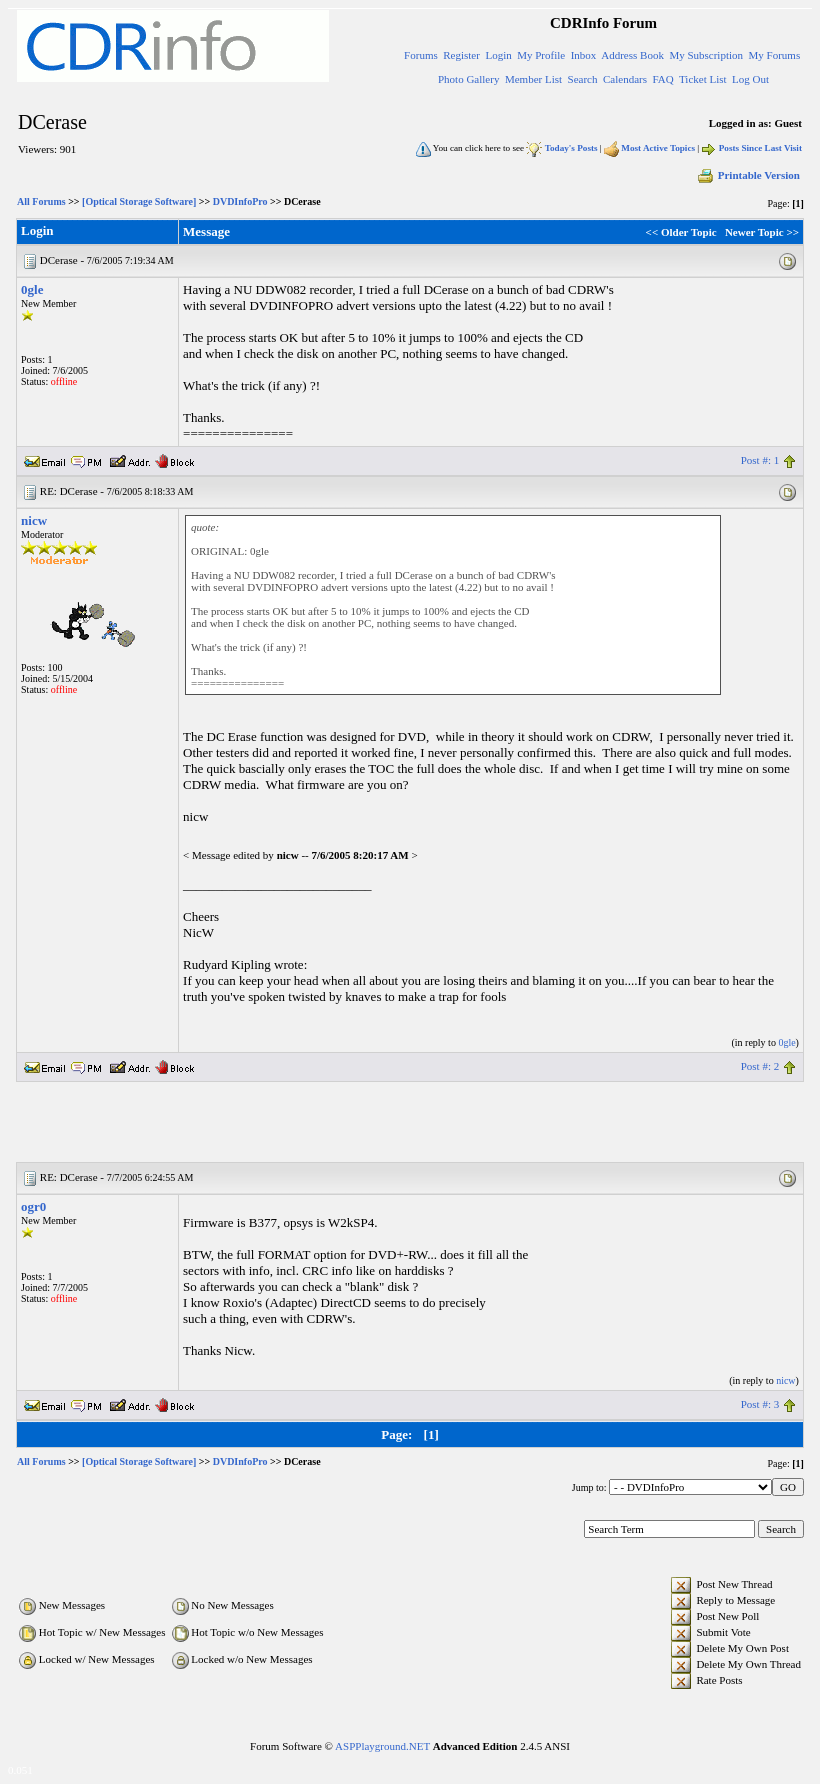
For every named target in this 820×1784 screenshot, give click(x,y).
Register (461, 55)
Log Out (750, 79)
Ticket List (703, 79)
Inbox (584, 55)
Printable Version (748, 175)
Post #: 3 (760, 1404)
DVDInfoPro (240, 201)
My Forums (775, 55)
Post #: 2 (760, 1066)
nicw (34, 520)
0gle (32, 289)
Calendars (625, 79)
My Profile (541, 55)
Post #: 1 (760, 460)
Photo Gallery (468, 79)
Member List (533, 79)
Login (498, 55)
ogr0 (33, 1206)
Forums (421, 55)
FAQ (662, 79)
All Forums (41, 201)
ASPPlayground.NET (382, 1746)
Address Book (632, 55)
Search (583, 79)
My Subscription (706, 55)
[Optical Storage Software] (139, 201)
